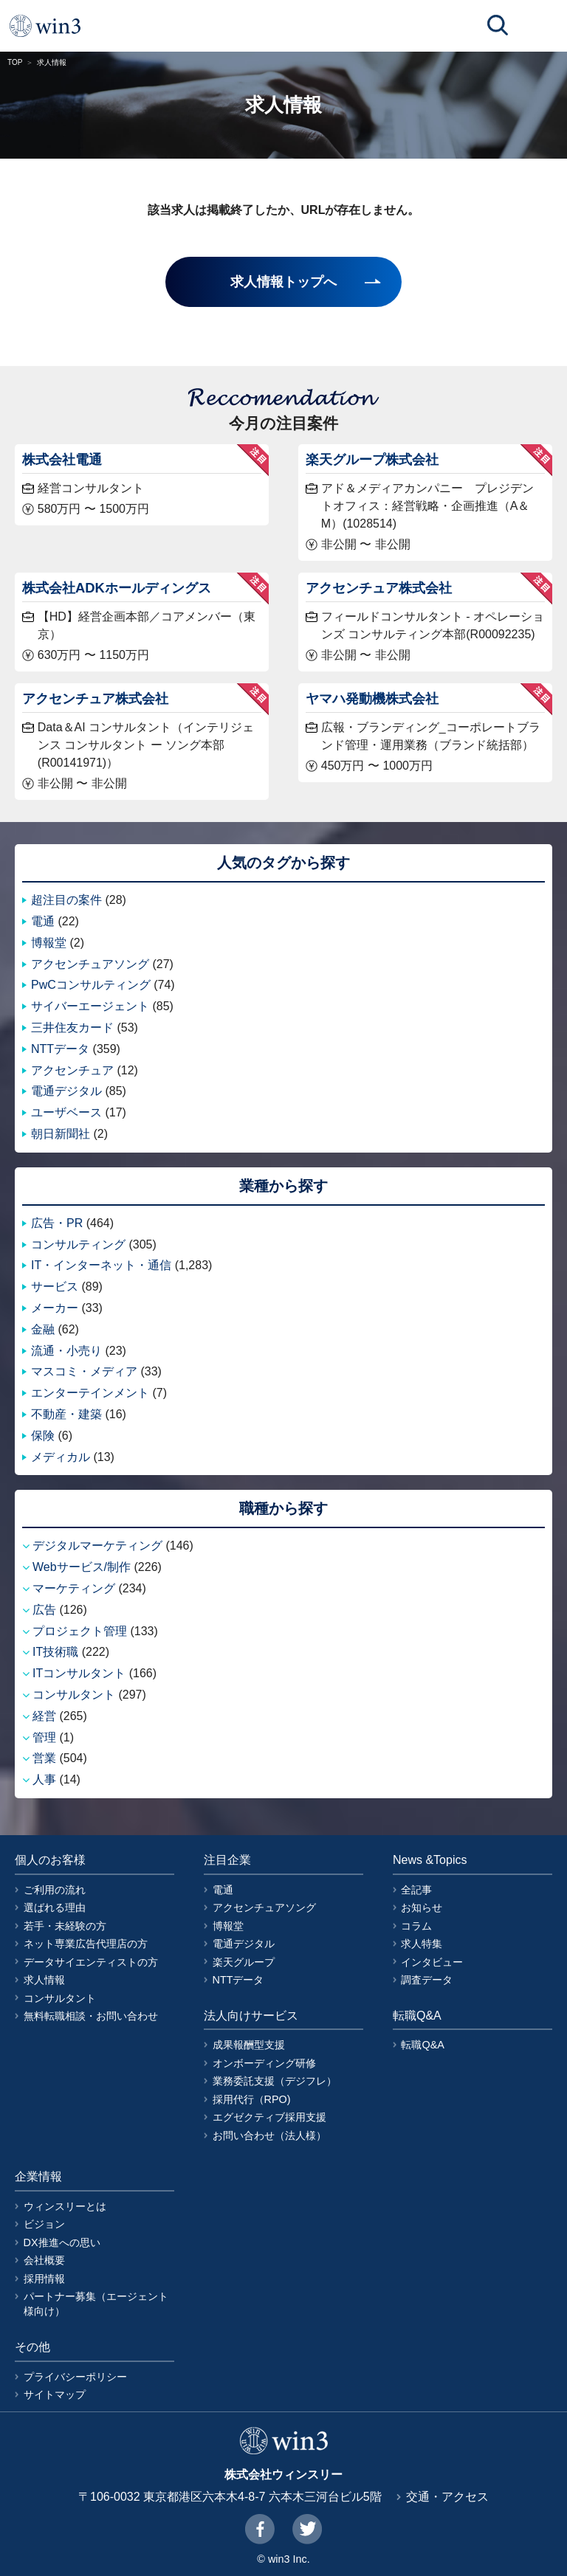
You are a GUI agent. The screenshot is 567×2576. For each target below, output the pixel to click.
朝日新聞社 (60, 1134)
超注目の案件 (66, 900)
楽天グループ (244, 1962)
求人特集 (421, 1944)
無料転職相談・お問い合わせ (91, 2016)
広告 (44, 1609)
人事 (44, 1779)
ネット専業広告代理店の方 (86, 1944)
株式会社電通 (62, 459)
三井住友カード (72, 1027)
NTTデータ (60, 1049)
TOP (14, 62)
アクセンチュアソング (90, 964)
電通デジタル (66, 1091)
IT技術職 (55, 1652)
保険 (43, 1435)
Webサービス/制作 (81, 1567)
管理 (44, 1737)
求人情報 (44, 1980)
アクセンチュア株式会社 (379, 587)
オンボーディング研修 (264, 2063)
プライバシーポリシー (75, 2377)
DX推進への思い (62, 2242)
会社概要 (44, 2260)
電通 (43, 921)
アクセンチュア (72, 1070)
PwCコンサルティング (91, 984)
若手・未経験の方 (65, 1926)
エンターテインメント (90, 1393)
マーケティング (73, 1588)
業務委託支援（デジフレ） (275, 2081)
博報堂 (48, 942)
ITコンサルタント (79, 1673)
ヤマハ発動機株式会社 (372, 698)
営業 (44, 1758)
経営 (44, 1716)
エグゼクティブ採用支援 (269, 2117)
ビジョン (44, 2224)
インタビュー (432, 1962)
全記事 (416, 1890)
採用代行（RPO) (252, 2099)
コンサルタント (73, 1694)
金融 (43, 1329)
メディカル (60, 1457)
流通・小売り (66, 1350)
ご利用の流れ (55, 1890)
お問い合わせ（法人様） (269, 2135)
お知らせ (421, 1907)
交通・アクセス (447, 2496)
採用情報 (44, 2279)
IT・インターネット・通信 (101, 1265)
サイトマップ (55, 2394)
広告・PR (57, 1223)
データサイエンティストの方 (91, 1962)
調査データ (427, 1980)
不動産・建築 (66, 1414)
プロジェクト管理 (79, 1631)
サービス (54, 1286)
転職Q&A (422, 2045)
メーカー (54, 1308)
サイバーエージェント (90, 1006)
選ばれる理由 (55, 1907)
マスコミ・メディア (84, 1371)
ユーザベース (66, 1112)
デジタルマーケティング (97, 1545)
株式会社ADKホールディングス (116, 587)
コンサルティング (78, 1244)
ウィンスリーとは (65, 2206)
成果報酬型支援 (249, 2045)
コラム (416, 1926)
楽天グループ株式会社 (372, 459)
